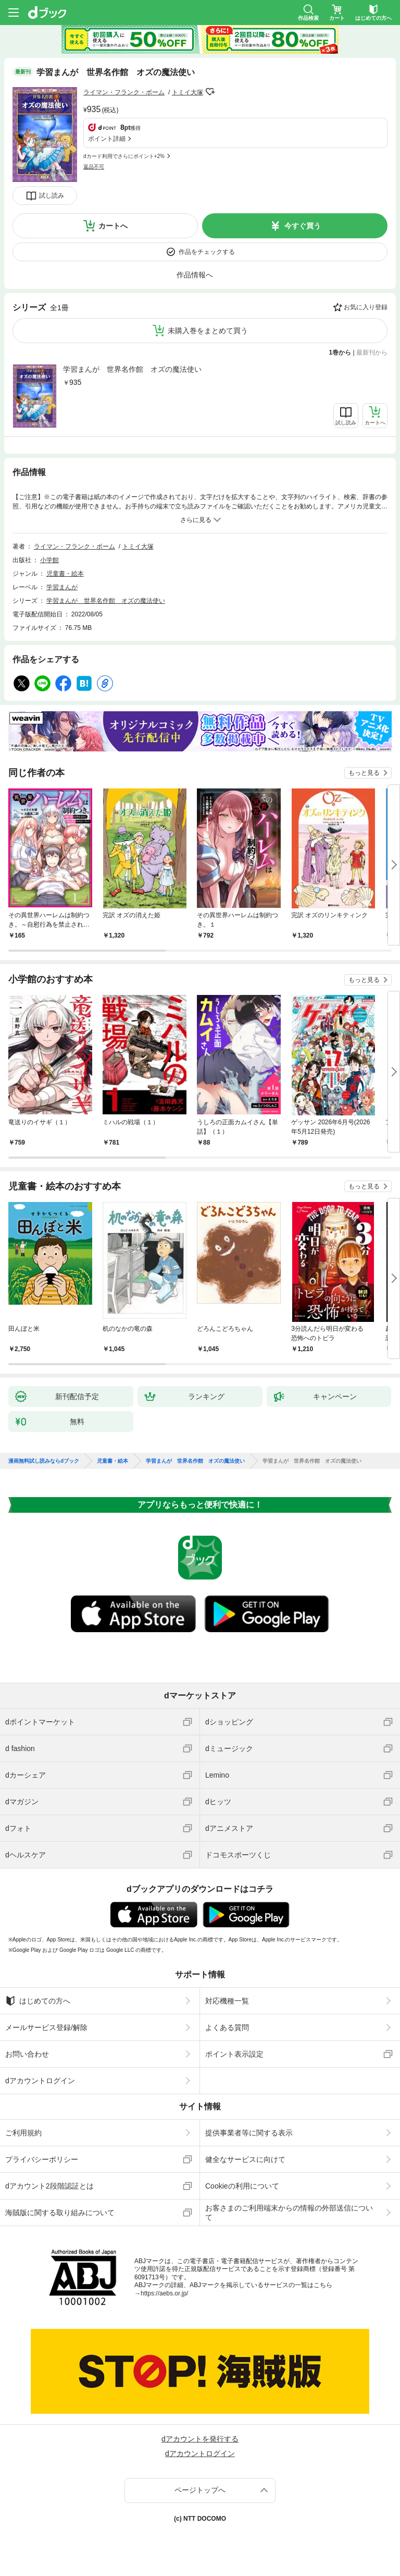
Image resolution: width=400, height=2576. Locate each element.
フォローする (210, 92)
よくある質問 (227, 2027)
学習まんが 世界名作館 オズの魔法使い (132, 369)
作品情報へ (195, 275)
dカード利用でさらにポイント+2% (124, 156)
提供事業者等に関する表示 (249, 2133)
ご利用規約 (23, 2133)
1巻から (340, 352)
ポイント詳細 (107, 138)
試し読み (51, 195)
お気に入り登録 (366, 307)
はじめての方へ (37, 2001)
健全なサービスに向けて (245, 2159)
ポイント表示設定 (234, 2054)
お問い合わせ (27, 2054)
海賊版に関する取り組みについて (60, 2212)
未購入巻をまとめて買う (208, 330)
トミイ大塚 (187, 92)
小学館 (49, 560)
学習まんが (62, 587)
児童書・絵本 (65, 573)
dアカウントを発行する (200, 2439)
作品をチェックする (207, 252)
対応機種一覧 (227, 2001)
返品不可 (93, 166)
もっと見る (364, 772)
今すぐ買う (302, 226)
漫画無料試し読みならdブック (43, 1461)
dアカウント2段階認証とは (49, 2186)
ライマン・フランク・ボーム (124, 92)
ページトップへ (200, 2490)
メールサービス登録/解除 (46, 2027)
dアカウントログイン (40, 2080)
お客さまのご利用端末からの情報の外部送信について (289, 2212)
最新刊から (372, 352)
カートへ (113, 226)
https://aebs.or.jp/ (164, 2293)
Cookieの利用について (242, 2186)
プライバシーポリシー (41, 2159)
